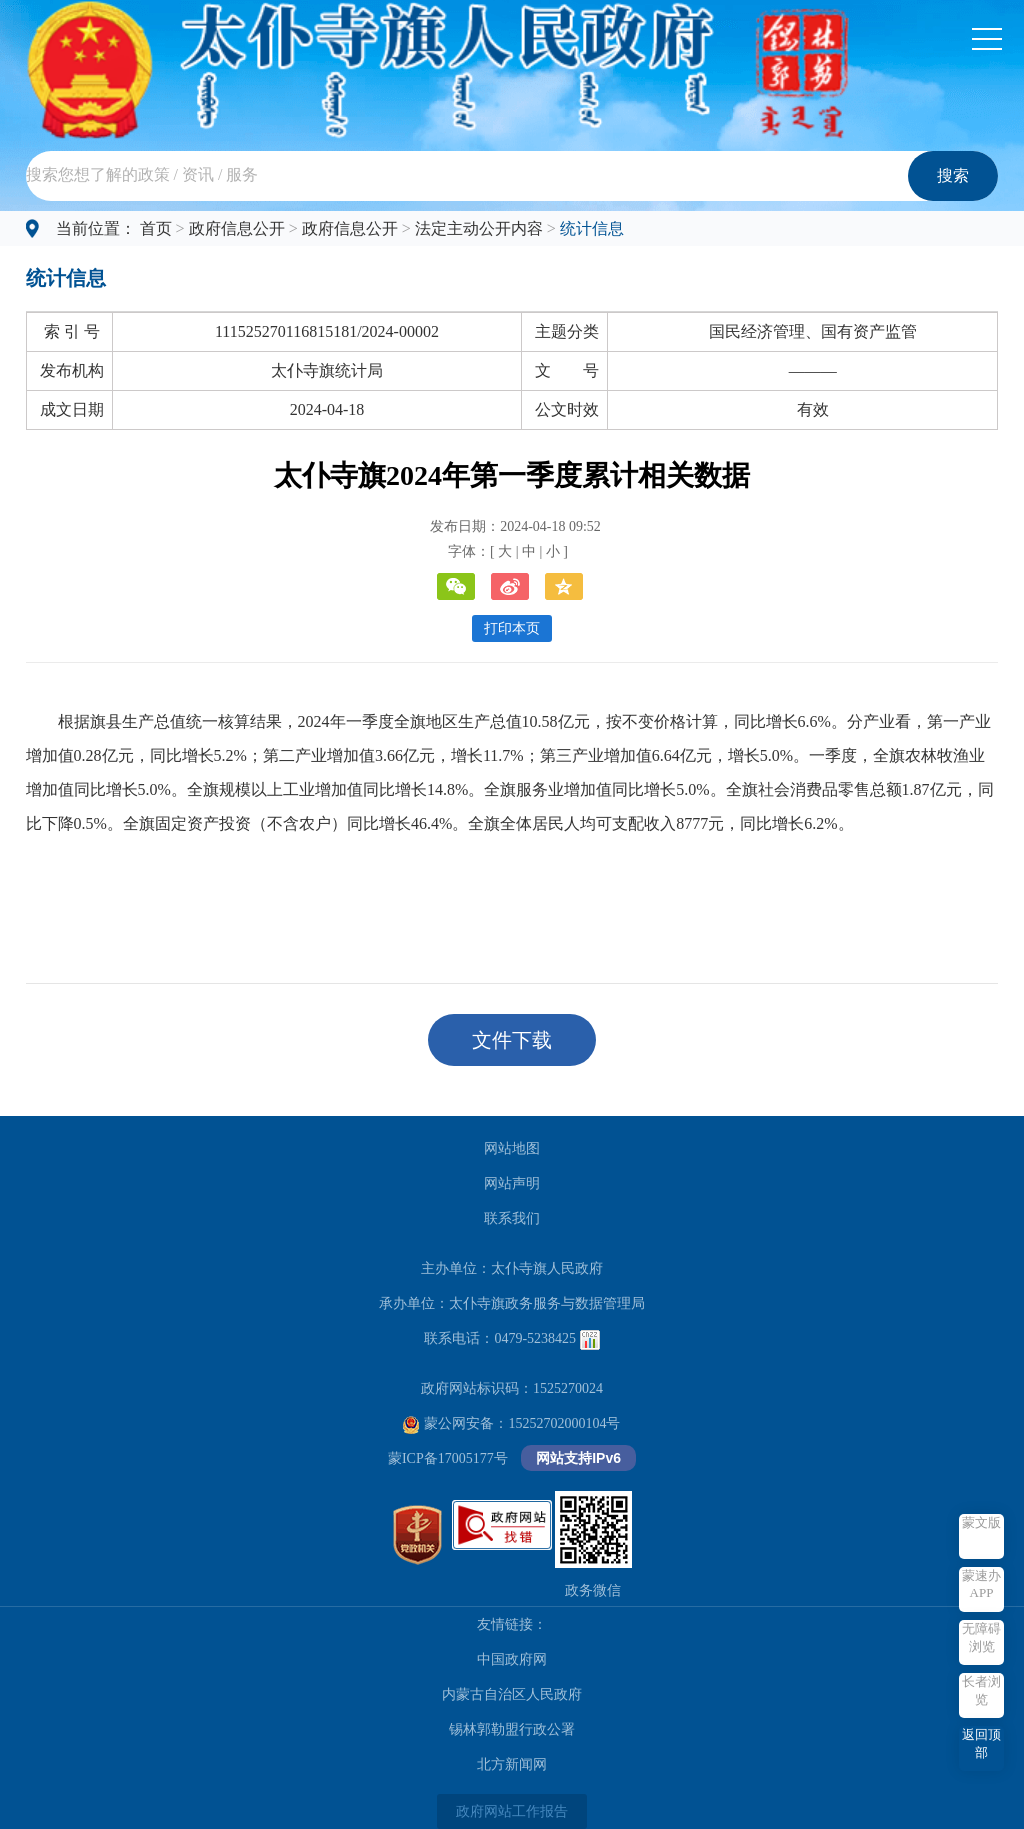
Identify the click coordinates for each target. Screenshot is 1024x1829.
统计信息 (592, 228)
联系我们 (512, 1218)
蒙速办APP (981, 1584)
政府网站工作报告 (512, 1811)
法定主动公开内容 (479, 228)
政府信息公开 (237, 228)
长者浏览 (981, 1690)
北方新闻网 (512, 1764)
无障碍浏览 (981, 1637)
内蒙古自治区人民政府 (512, 1694)
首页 (156, 228)
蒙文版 (981, 1522)
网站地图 (512, 1148)
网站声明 (512, 1183)
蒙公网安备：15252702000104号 (511, 1423)
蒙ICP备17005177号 (448, 1458)
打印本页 (512, 628)
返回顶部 (981, 1743)
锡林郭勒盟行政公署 (512, 1729)
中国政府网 (512, 1659)
